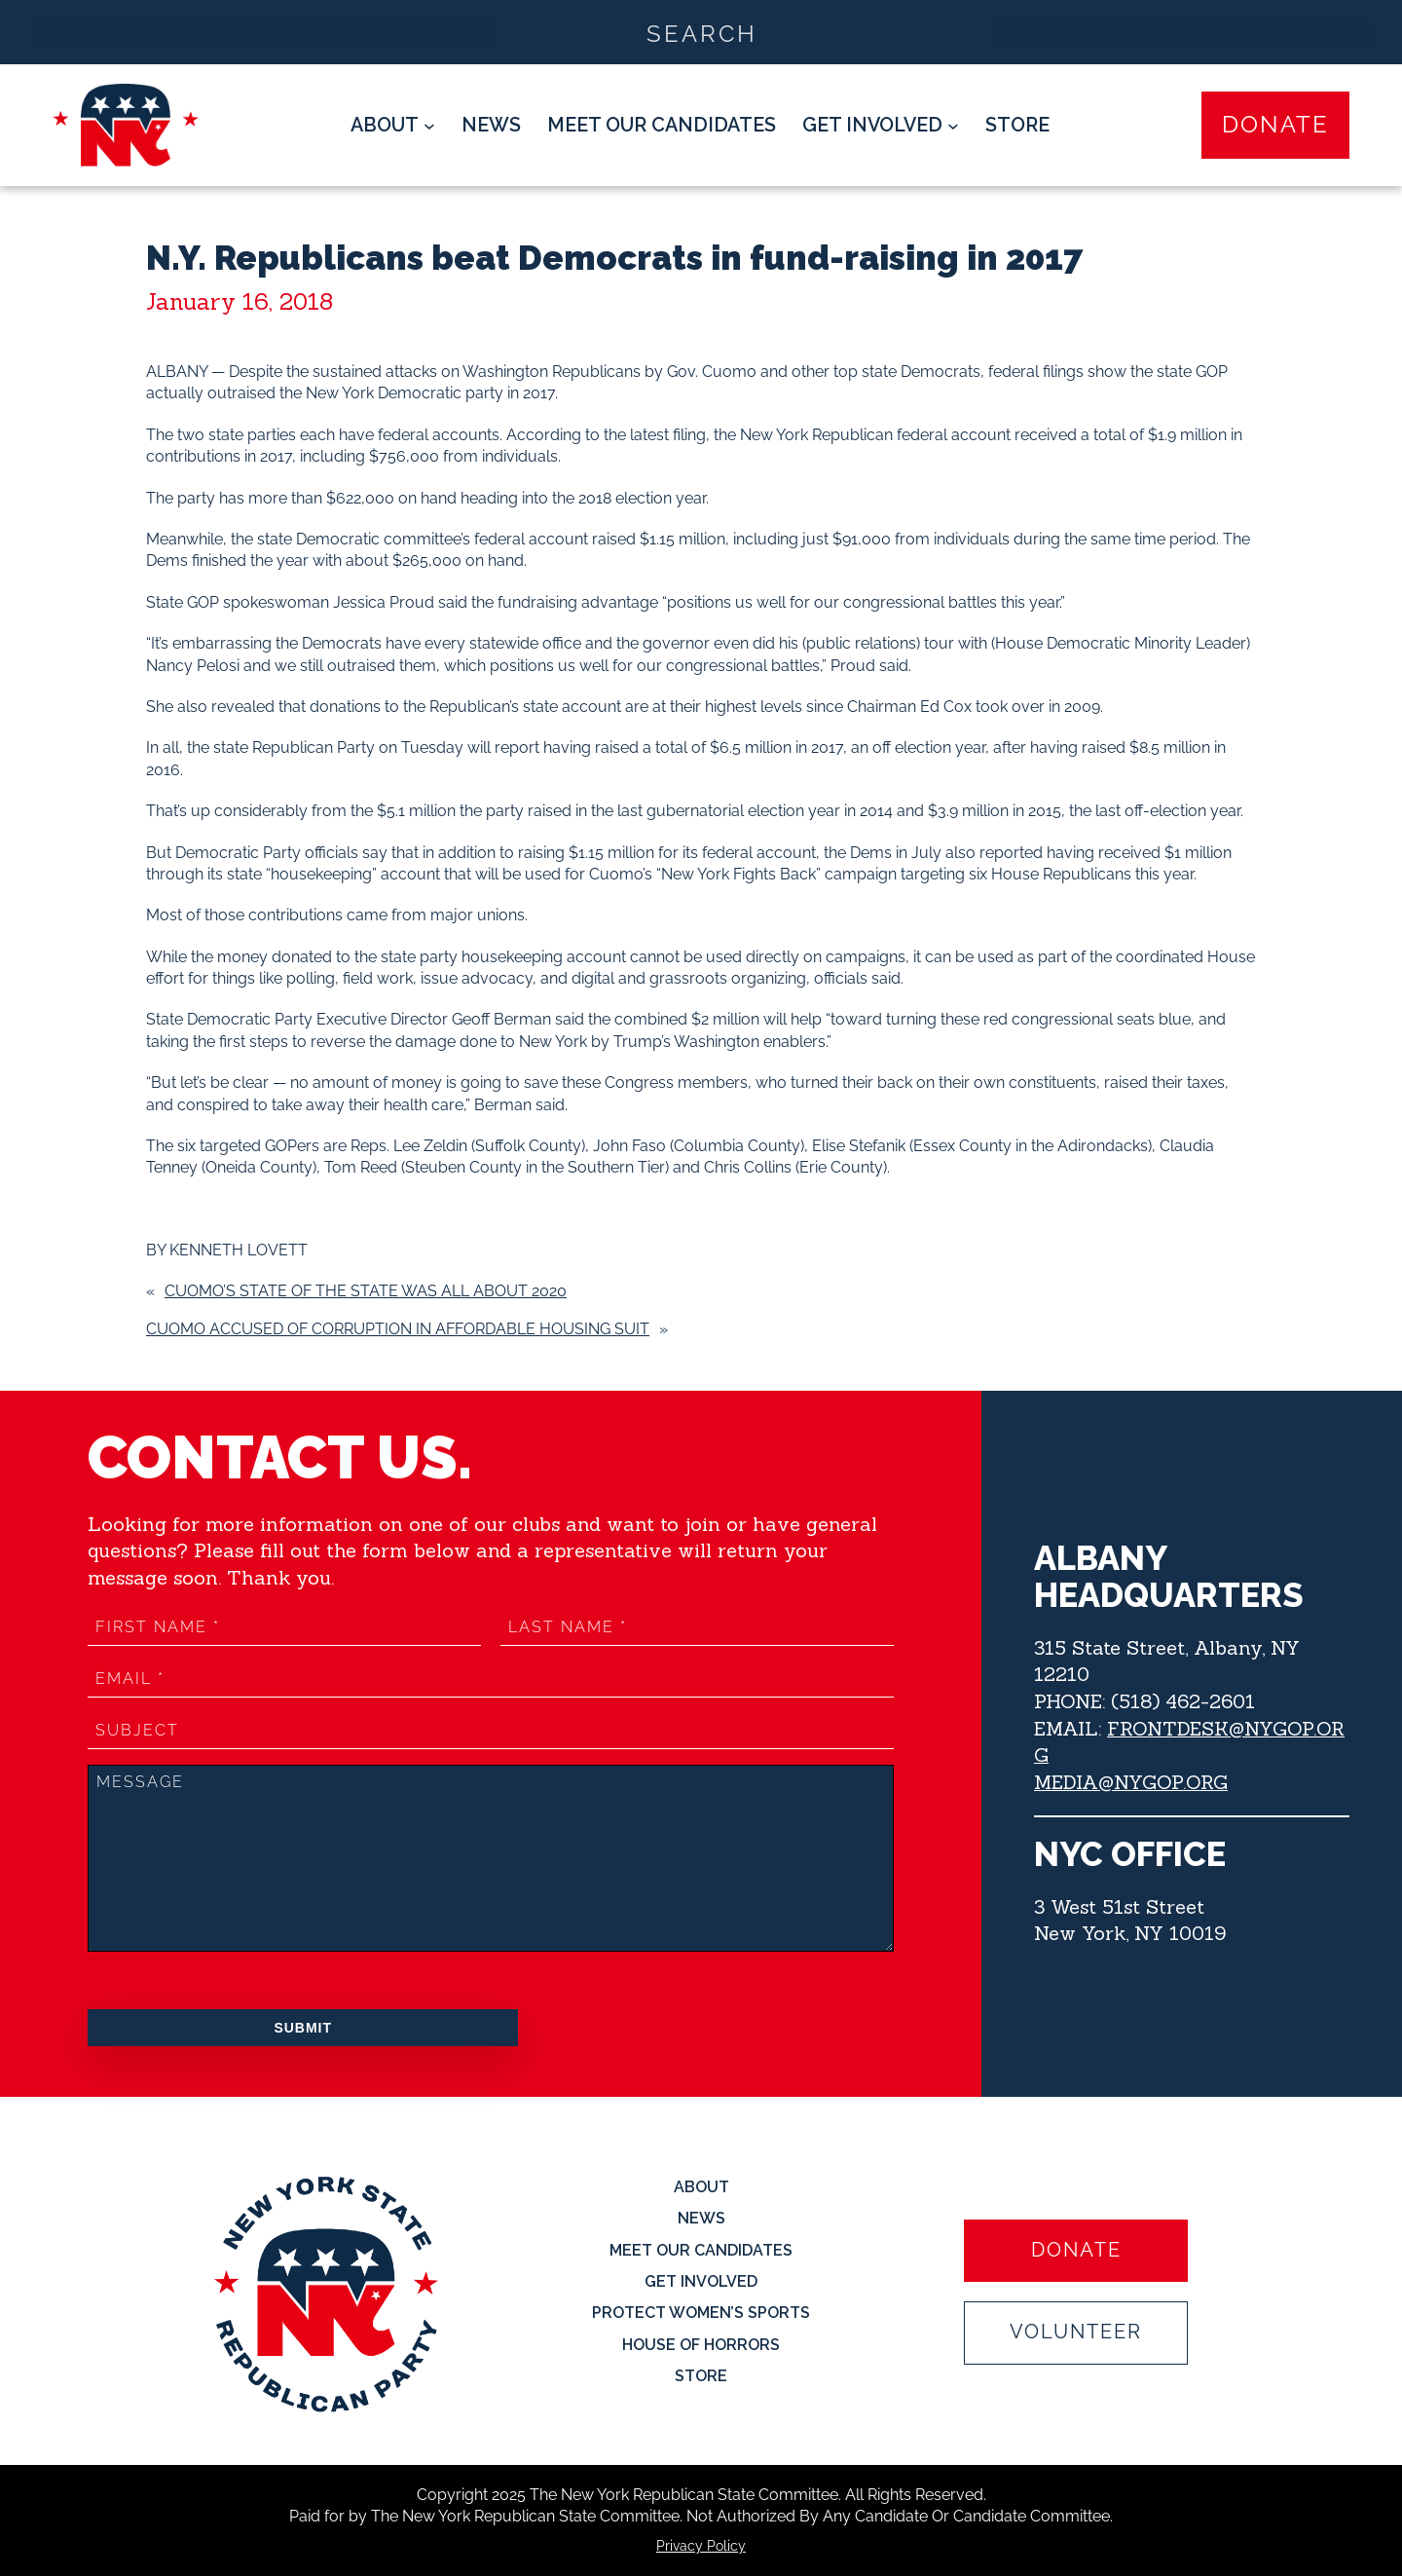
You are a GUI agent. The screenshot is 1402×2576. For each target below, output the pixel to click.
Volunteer (1076, 2332)
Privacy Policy (701, 2546)
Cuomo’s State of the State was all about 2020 (366, 1291)
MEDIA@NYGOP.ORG (1131, 1782)
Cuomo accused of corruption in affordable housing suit (397, 1329)
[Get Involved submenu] (880, 125)
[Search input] (702, 32)
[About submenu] (392, 125)
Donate (1275, 124)
